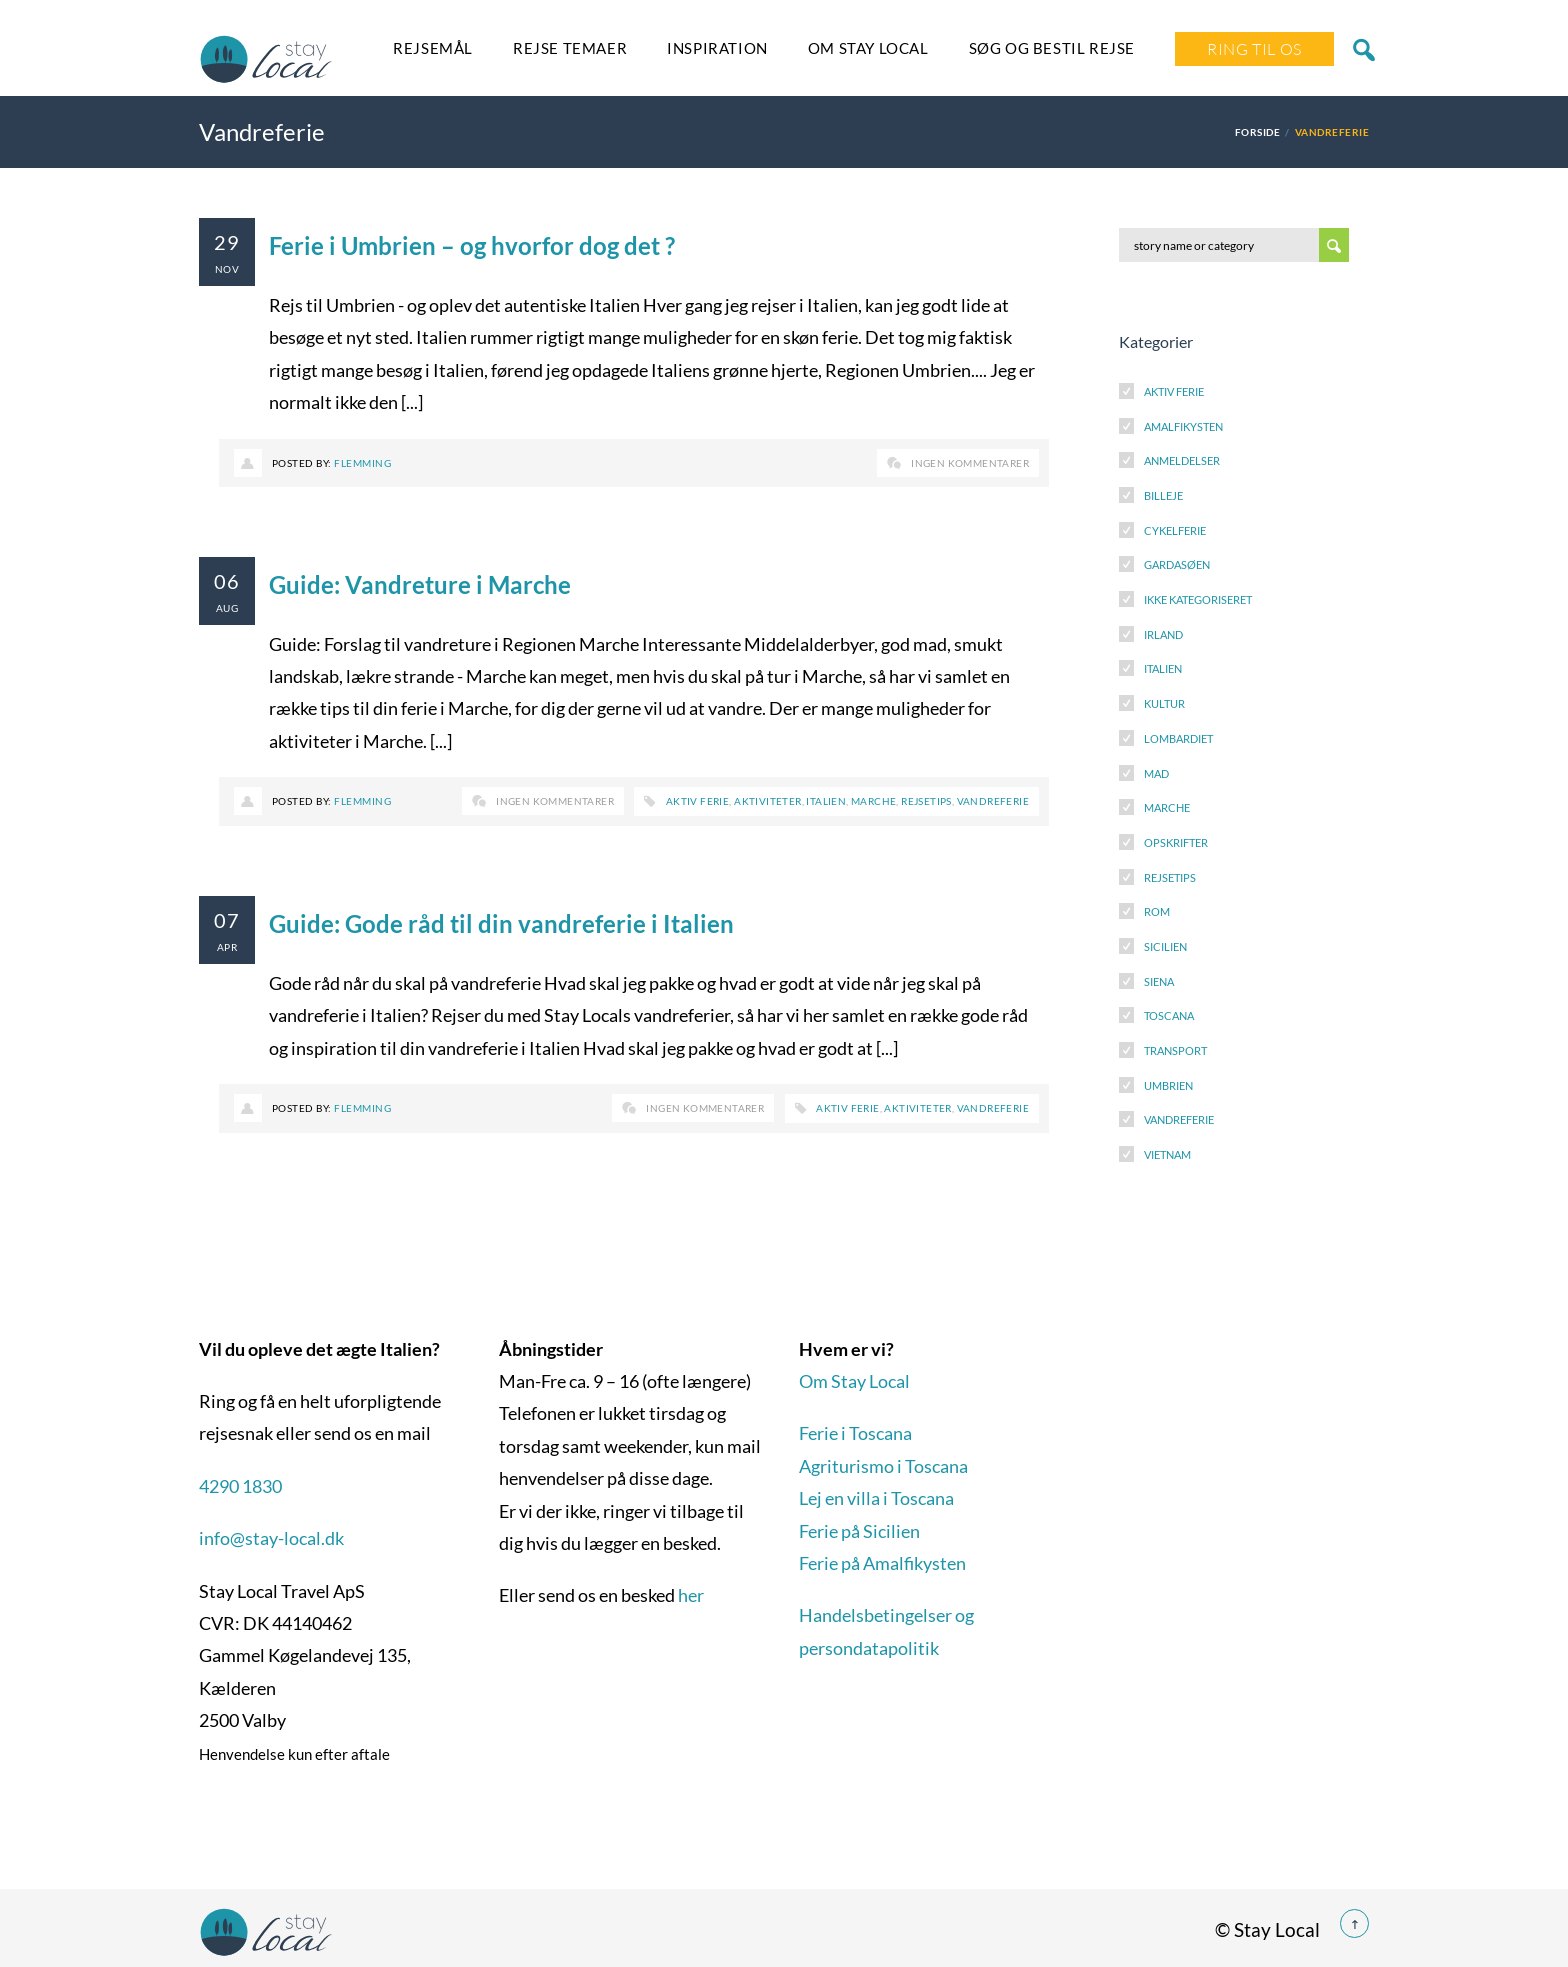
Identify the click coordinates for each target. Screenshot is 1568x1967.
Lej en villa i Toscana (876, 1498)
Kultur (1164, 703)
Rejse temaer (570, 48)
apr (227, 947)
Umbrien (1168, 1085)
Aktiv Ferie (1174, 391)
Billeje (1163, 495)
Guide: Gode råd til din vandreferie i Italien (501, 923)
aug (227, 608)
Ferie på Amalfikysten (882, 1563)
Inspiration (717, 48)
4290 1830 (240, 1486)
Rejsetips (926, 801)
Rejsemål (433, 48)
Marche (873, 801)
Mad (1156, 773)
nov (227, 269)
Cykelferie (1175, 530)
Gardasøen (1177, 564)
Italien (826, 801)
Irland (1163, 634)
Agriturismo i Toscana (883, 1466)
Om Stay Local (868, 48)
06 (227, 581)
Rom (1157, 911)
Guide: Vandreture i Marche (420, 584)
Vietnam (1167, 1154)
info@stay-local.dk (271, 1538)
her (691, 1595)
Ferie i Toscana (855, 1433)
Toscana (1169, 1015)
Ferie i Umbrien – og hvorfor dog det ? (472, 245)
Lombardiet (1178, 738)
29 (227, 242)
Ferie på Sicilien (859, 1531)
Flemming (362, 463)
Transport (1175, 1050)
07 (227, 920)
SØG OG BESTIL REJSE (1052, 48)
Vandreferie (993, 801)
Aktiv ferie (697, 801)
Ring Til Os (1254, 49)
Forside (1257, 132)
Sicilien (1165, 946)
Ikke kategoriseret (1198, 599)
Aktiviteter (767, 801)
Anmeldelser (1182, 460)
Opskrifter (1176, 842)
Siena (1159, 981)
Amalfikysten (1183, 426)
